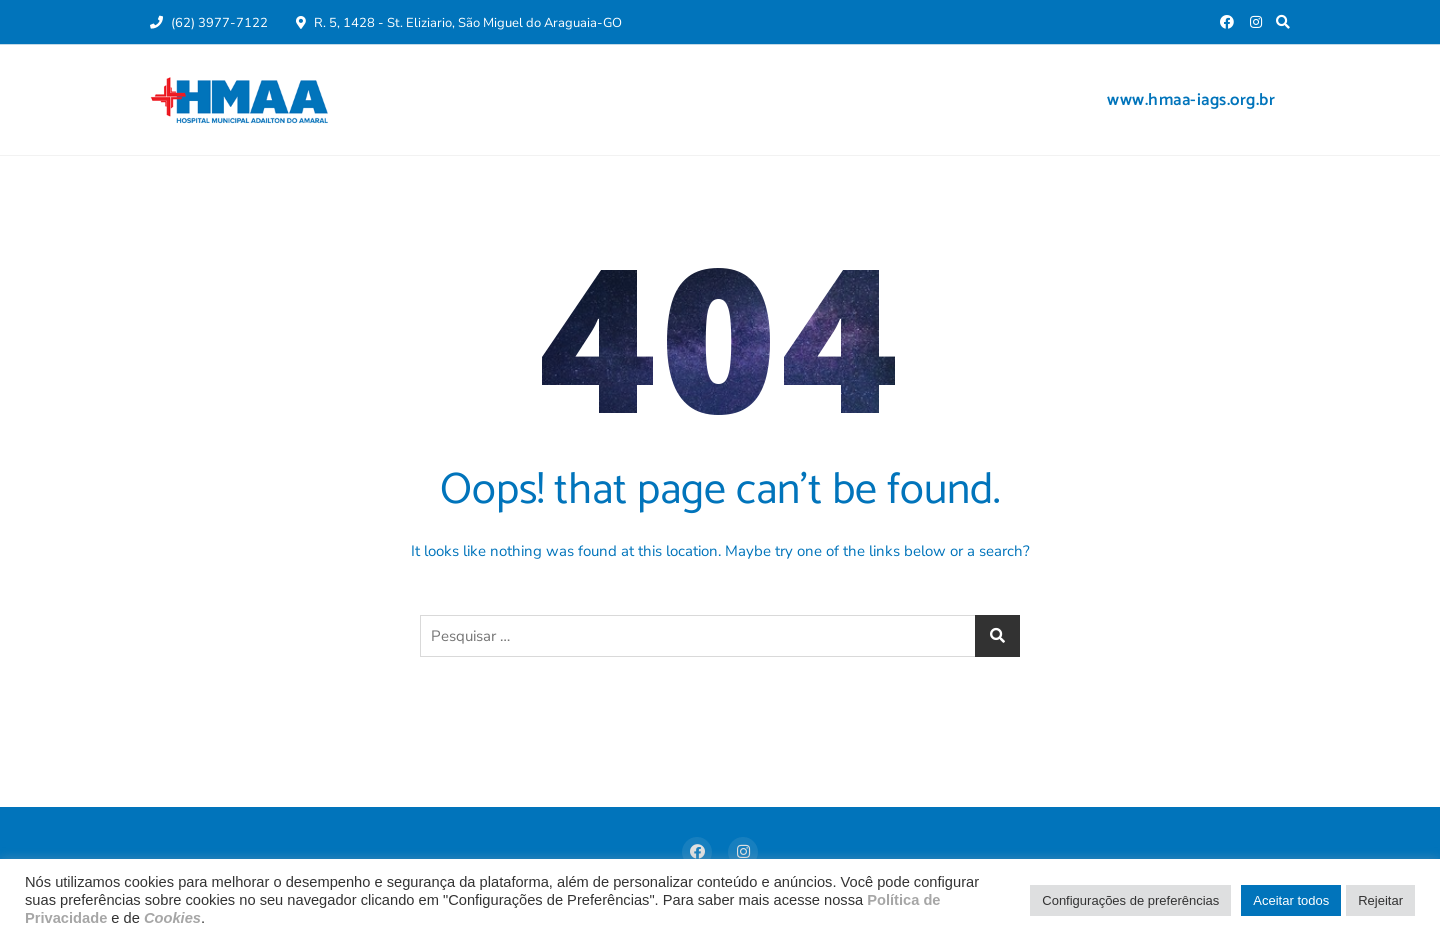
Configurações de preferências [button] (1130, 900)
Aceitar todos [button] (1291, 900)
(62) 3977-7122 (209, 23)
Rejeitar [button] (1380, 900)
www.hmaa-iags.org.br (1191, 100)
